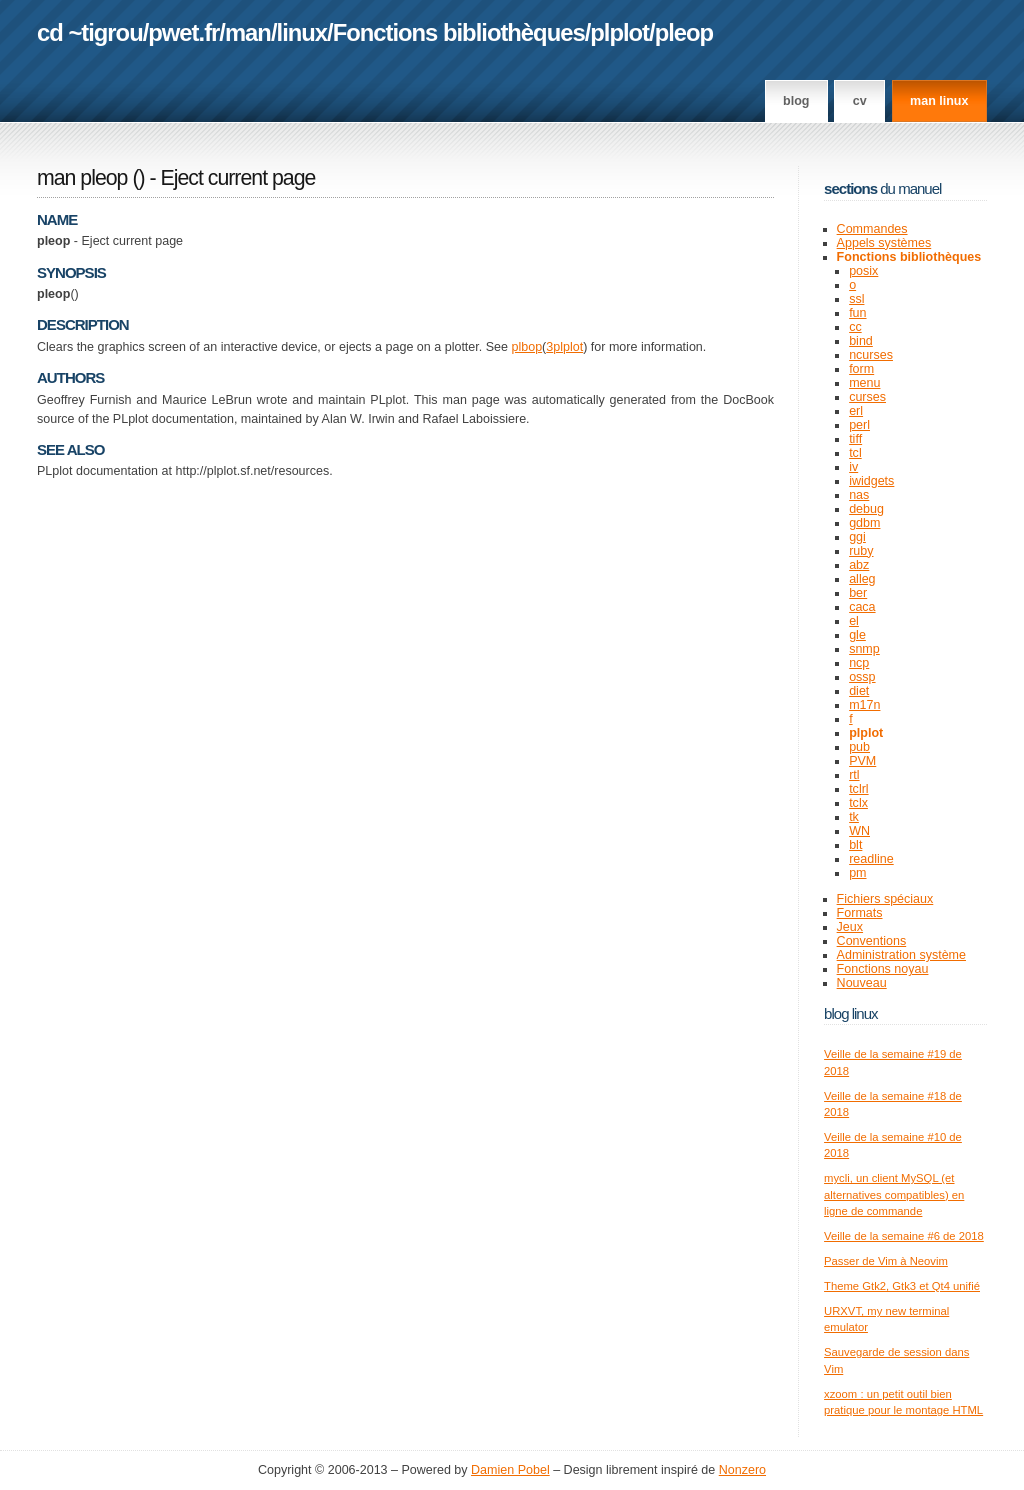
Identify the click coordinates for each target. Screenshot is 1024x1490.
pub (859, 747)
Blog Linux (851, 1013)
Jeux (850, 927)
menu (864, 383)
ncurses (871, 355)
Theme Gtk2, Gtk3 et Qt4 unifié (902, 1286)
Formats (860, 913)
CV (860, 101)
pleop (684, 32)
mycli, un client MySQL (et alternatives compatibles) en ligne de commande (894, 1194)
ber (858, 593)
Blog (796, 101)
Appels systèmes (884, 243)
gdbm (864, 523)
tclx (858, 803)
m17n (864, 705)
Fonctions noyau (883, 969)
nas (859, 495)
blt (855, 845)
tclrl (858, 789)
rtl (854, 775)
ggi (857, 537)
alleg (862, 579)
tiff (855, 439)
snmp (864, 649)
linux (302, 32)
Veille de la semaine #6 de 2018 (904, 1236)
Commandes (872, 229)
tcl (855, 453)
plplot (619, 32)
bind (861, 341)
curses (867, 397)
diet (859, 691)
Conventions (872, 941)
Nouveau (862, 983)
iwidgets (871, 481)
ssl (856, 299)
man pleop (82, 178)
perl (859, 425)
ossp (862, 677)
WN (859, 831)
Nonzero (742, 1470)
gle (857, 635)
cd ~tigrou (90, 32)
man (248, 32)
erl (856, 411)
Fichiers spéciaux (885, 899)
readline (871, 859)
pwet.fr (183, 32)
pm (857, 873)
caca (862, 607)
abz (859, 565)
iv (853, 467)
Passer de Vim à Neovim (886, 1261)
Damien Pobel (510, 1470)
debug (866, 509)
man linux (939, 101)
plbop (526, 347)
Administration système (901, 955)
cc (855, 327)
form (861, 369)
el (854, 621)
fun (857, 313)
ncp (859, 663)
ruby (861, 551)
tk (854, 817)
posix (863, 271)
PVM (862, 761)
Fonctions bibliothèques (459, 32)
